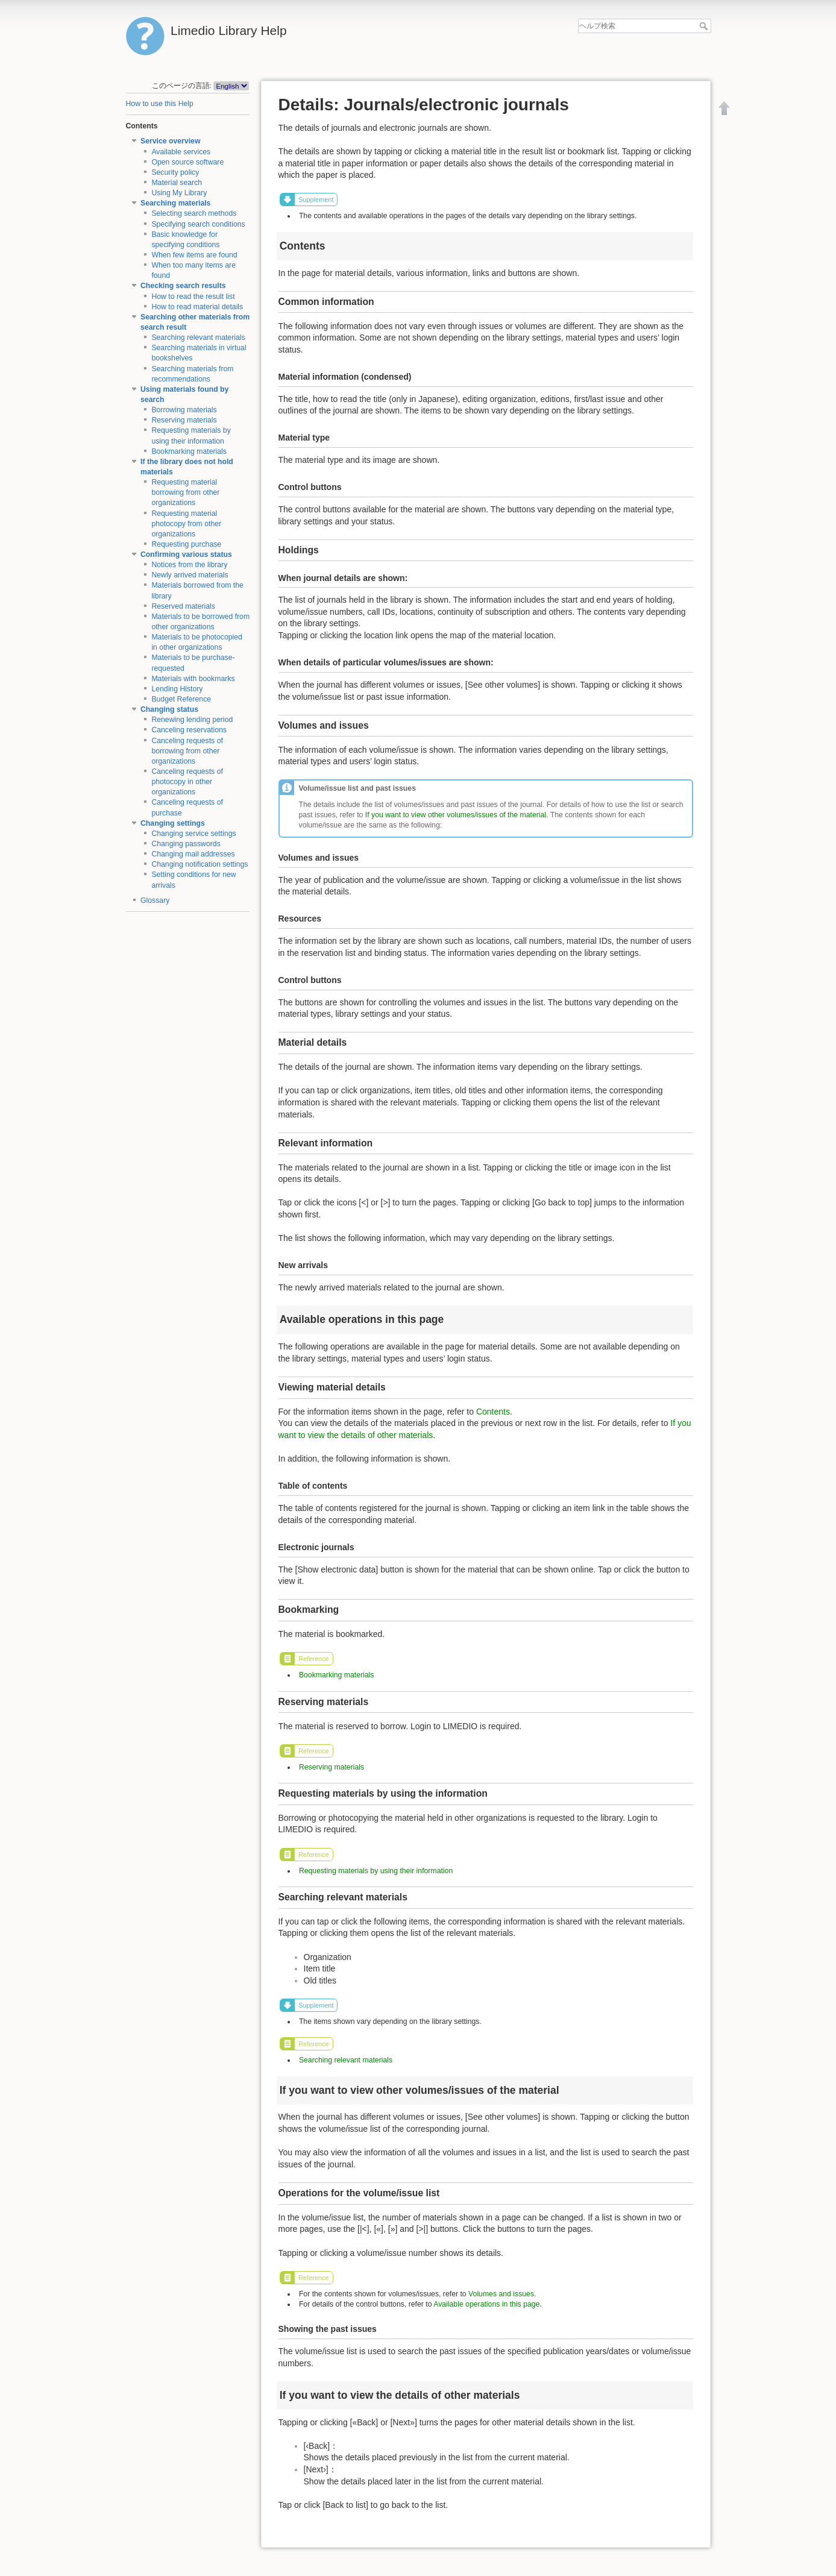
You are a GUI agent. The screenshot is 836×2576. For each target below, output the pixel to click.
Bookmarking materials (189, 451)
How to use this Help (159, 103)
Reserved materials (183, 606)
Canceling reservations (189, 730)
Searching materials (175, 203)
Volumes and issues (501, 2294)
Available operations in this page (486, 2304)
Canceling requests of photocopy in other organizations (187, 781)
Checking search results (183, 285)
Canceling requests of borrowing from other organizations (187, 751)
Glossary (154, 900)
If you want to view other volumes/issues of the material (455, 815)
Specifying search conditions (198, 224)
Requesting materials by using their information (376, 1871)
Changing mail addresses (192, 854)
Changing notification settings (199, 864)
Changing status (169, 709)
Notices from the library (189, 565)
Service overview (170, 141)
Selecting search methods (193, 213)
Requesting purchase (186, 544)
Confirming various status (186, 554)
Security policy (175, 172)
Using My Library (179, 193)
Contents (493, 1411)
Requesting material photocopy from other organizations (186, 523)
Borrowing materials (183, 410)
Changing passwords (185, 844)
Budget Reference (181, 699)
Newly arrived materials (189, 575)
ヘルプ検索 (705, 26)
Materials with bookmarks (192, 678)
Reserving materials (183, 420)
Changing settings (172, 823)
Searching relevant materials (198, 337)
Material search (176, 182)
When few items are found (194, 255)
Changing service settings (193, 833)
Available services (180, 152)
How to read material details (197, 307)
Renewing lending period (192, 719)
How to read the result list (192, 296)
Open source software (187, 162)
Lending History (177, 689)
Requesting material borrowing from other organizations (185, 492)
